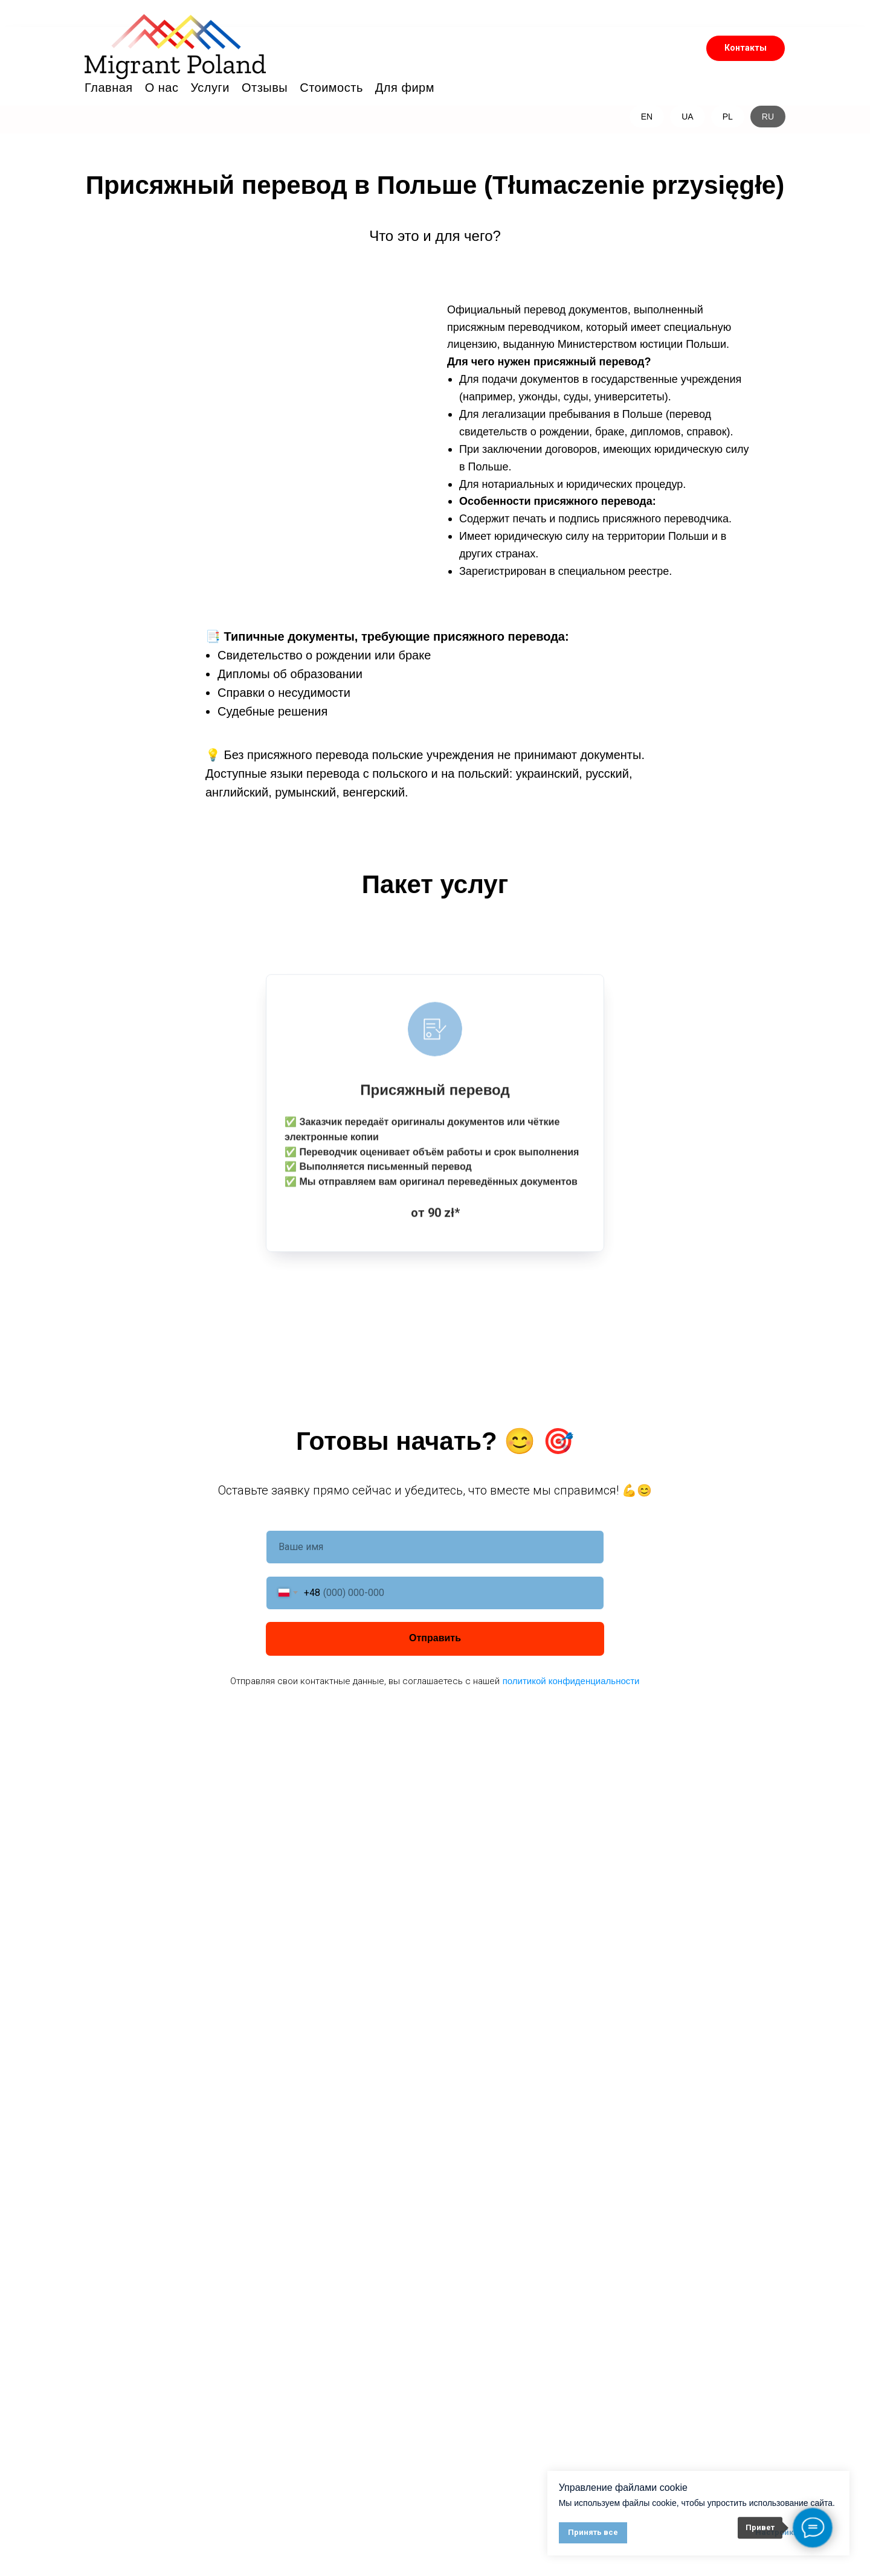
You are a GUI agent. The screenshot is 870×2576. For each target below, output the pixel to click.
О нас (162, 87)
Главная (109, 87)
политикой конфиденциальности (571, 1680)
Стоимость (331, 87)
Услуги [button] (210, 87)
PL (728, 116)
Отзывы (265, 87)
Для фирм (404, 87)
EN (646, 116)
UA (687, 116)
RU (768, 116)
